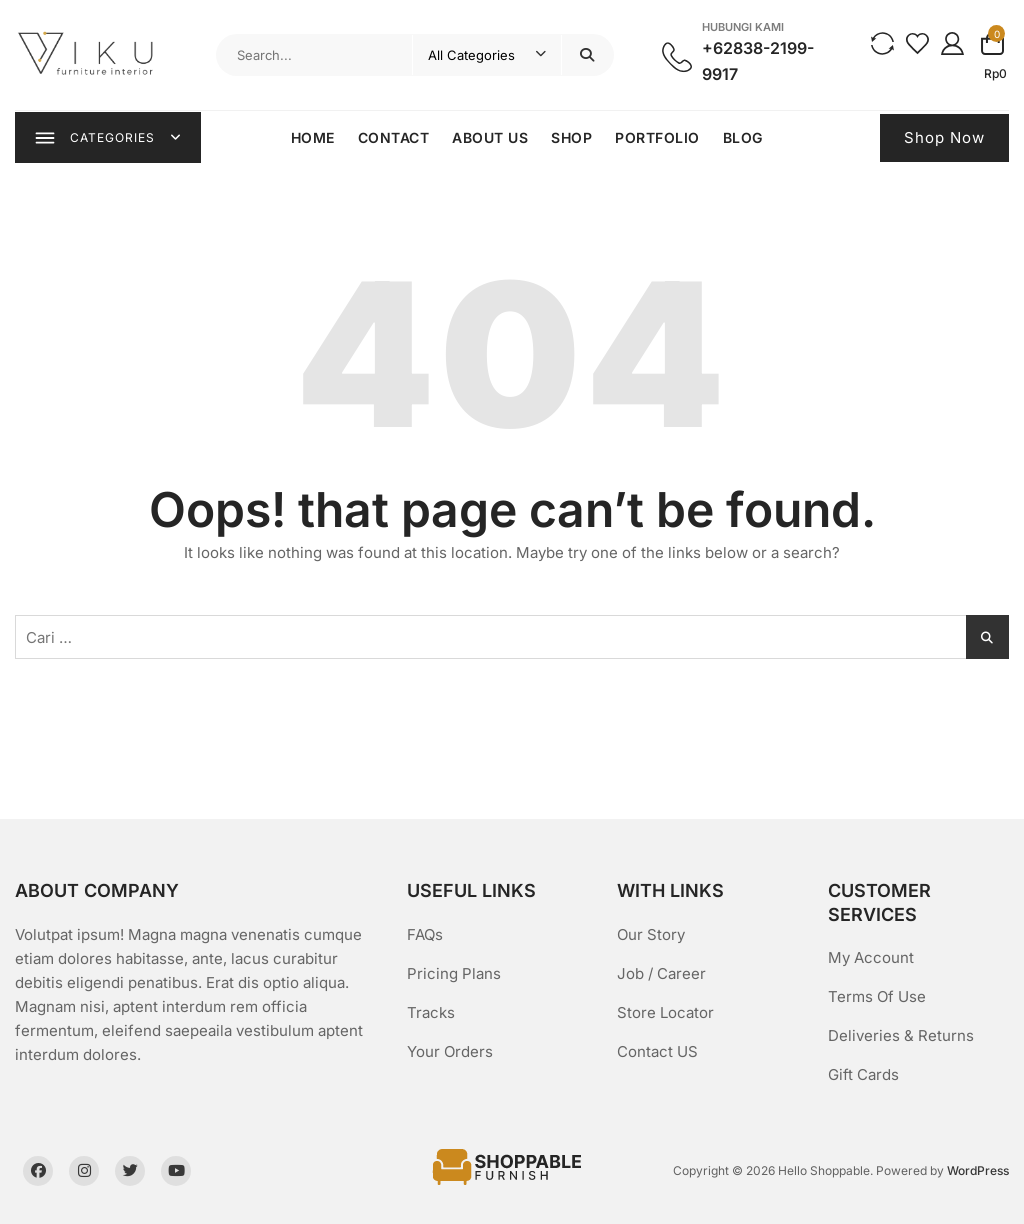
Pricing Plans (454, 973)
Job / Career (661, 973)
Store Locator (665, 1012)
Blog (743, 137)
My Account (871, 957)
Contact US (657, 1051)
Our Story (651, 934)
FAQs (425, 934)
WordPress (978, 1170)
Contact (394, 137)
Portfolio (658, 137)
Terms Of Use (877, 996)
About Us (491, 137)
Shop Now (944, 137)
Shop (572, 137)
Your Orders (450, 1051)
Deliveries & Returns (901, 1035)
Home (313, 137)
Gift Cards (863, 1074)
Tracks (431, 1012)
